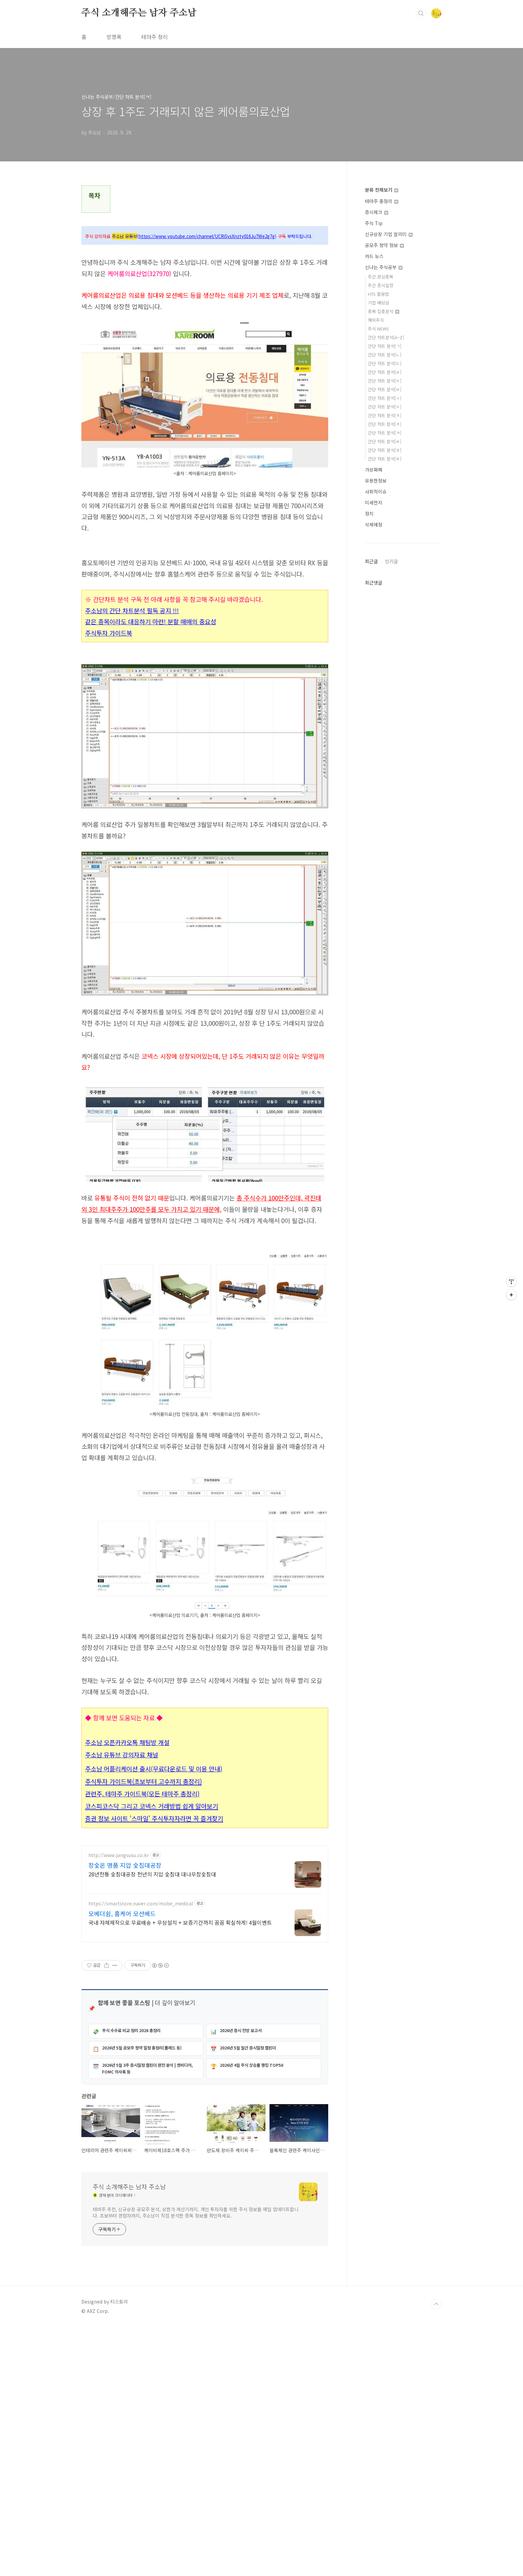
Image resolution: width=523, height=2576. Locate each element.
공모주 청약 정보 (384, 245)
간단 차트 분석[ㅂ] (384, 389)
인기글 (391, 561)
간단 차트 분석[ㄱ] (384, 346)
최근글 (371, 561)
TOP (436, 2553)
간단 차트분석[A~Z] (386, 337)
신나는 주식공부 (384, 267)
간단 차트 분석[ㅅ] (384, 398)
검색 (421, 13)
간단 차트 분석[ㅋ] (384, 433)
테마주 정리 (154, 37)
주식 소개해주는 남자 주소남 (138, 13)
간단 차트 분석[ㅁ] (384, 380)
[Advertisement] (204, 1284)
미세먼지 (373, 502)
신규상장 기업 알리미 (389, 234)
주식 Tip (374, 223)
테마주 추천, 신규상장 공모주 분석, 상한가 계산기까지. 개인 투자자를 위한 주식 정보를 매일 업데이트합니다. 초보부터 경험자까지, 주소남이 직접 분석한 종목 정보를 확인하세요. (196, 2461)
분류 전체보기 (381, 189)
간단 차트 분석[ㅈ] (384, 415)
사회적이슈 (376, 491)
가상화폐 (373, 469)
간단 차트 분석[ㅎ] (384, 459)
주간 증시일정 (380, 285)
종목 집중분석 (383, 311)
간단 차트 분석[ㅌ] (384, 441)
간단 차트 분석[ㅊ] (384, 424)
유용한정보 (376, 480)
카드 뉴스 (374, 256)
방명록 (113, 37)
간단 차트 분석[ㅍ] (384, 450)
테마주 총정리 (381, 201)
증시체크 (376, 212)
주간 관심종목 (380, 276)
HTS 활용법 (378, 294)
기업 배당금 (378, 302)
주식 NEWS (378, 328)
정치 (369, 513)
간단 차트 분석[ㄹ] (384, 372)
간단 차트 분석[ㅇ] (384, 406)
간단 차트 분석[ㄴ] (384, 354)
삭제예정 (373, 524)
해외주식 (376, 320)
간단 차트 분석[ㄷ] (384, 363)
